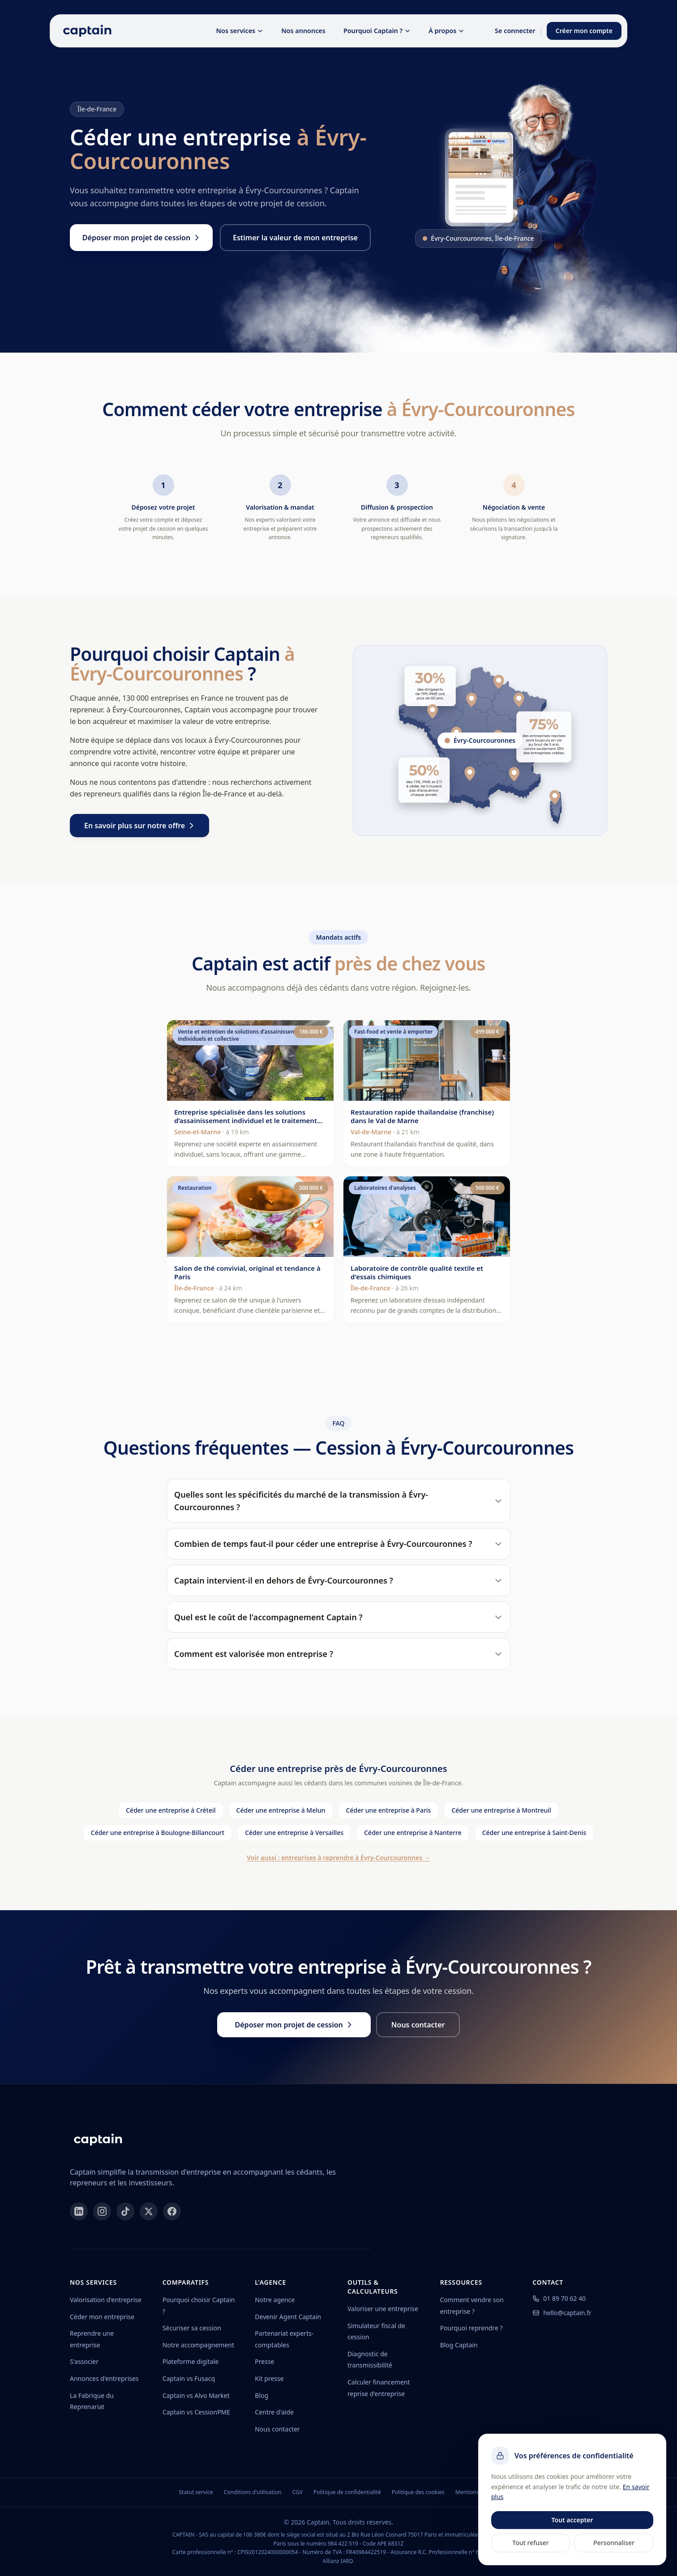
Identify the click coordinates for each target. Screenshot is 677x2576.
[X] (149, 2211)
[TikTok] (125, 2211)
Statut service (196, 2492)
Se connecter (515, 30)
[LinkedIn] (79, 2211)
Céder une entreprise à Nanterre (412, 1832)
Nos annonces (303, 30)
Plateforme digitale (191, 2361)
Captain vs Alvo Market (196, 2395)
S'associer (84, 2361)
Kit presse (269, 2378)
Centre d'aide (274, 2412)
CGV (297, 2492)
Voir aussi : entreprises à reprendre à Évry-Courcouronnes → (338, 1857)
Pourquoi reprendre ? (471, 2328)
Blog (261, 2395)
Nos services (240, 30)
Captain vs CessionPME (196, 2412)
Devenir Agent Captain (288, 2316)
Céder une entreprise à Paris (388, 1810)
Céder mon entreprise (102, 2316)
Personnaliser (613, 2542)
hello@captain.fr (561, 2312)
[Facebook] (172, 2211)
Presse (264, 2361)
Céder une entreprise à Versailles (294, 1832)
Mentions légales (476, 2492)
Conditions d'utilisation (253, 2492)
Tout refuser (530, 2542)
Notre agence (275, 2299)
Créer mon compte (584, 30)
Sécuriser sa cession (192, 2328)
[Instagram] (102, 2211)
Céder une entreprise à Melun (281, 1810)
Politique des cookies (418, 2492)
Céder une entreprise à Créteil (170, 1810)
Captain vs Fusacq (189, 2378)
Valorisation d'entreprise (105, 2299)
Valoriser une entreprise (382, 2308)
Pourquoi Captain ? (377, 30)
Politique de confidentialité (347, 2492)
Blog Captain (459, 2345)
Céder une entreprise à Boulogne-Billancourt (157, 1832)
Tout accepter (572, 2520)
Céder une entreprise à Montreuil (501, 1810)
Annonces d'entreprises (104, 2378)
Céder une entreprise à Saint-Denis (534, 1832)
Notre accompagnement (198, 2345)
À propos (446, 30)
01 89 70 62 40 (559, 2298)
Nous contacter (277, 2429)
